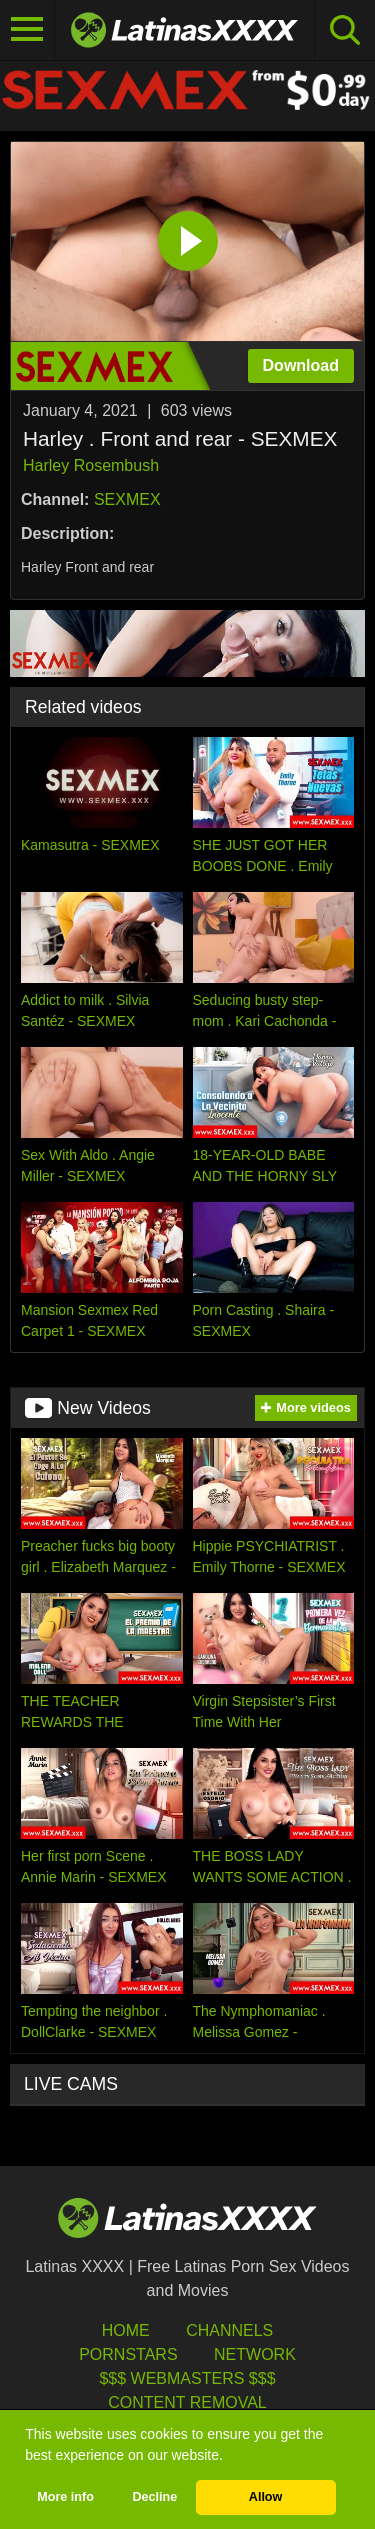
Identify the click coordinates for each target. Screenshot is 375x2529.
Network (255, 2354)
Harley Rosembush (91, 465)
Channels (229, 2330)
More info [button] (65, 2497)
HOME (126, 2330)
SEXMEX (127, 499)
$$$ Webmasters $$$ (187, 2378)
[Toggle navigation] (27, 30)
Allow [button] (266, 2497)
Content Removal (187, 2402)
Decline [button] (154, 2497)
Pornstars (128, 2354)
